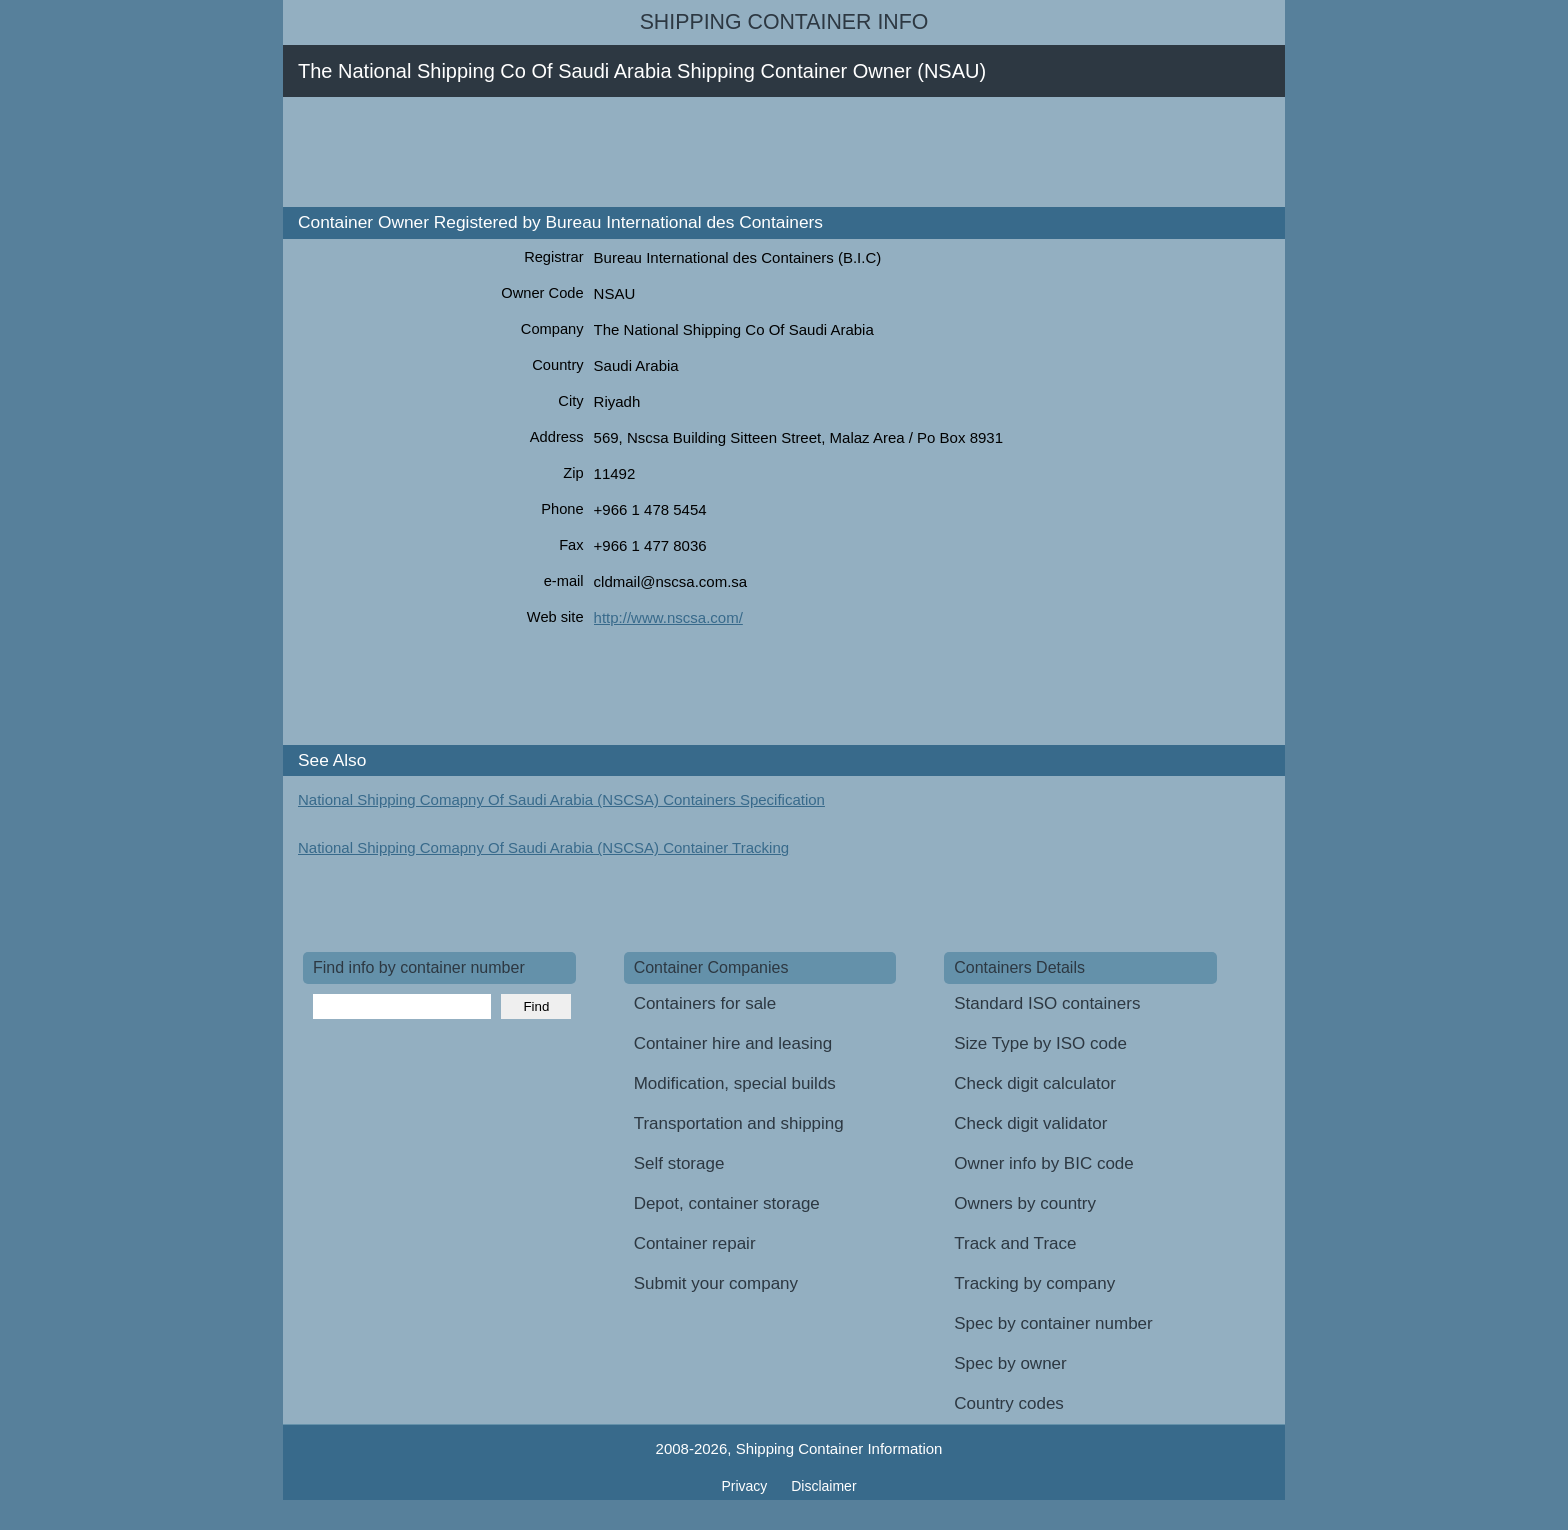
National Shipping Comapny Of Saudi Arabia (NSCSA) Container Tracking (543, 847)
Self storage (679, 1163)
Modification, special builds (735, 1083)
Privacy (746, 1486)
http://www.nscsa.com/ (668, 617)
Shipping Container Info (784, 22)
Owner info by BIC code (1044, 1163)
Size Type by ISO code (1040, 1043)
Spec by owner (1010, 1363)
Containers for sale (705, 1003)
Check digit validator (1030, 1123)
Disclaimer (823, 1486)
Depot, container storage (727, 1203)
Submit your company (716, 1283)
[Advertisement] (667, 152)
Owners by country (1025, 1203)
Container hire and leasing (733, 1043)
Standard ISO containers (1047, 1003)
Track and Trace (1015, 1243)
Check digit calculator (1035, 1083)
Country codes (1009, 1403)
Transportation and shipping (739, 1123)
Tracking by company (1034, 1283)
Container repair (695, 1243)
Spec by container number (1053, 1323)
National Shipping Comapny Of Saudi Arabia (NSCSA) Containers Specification (561, 799)
